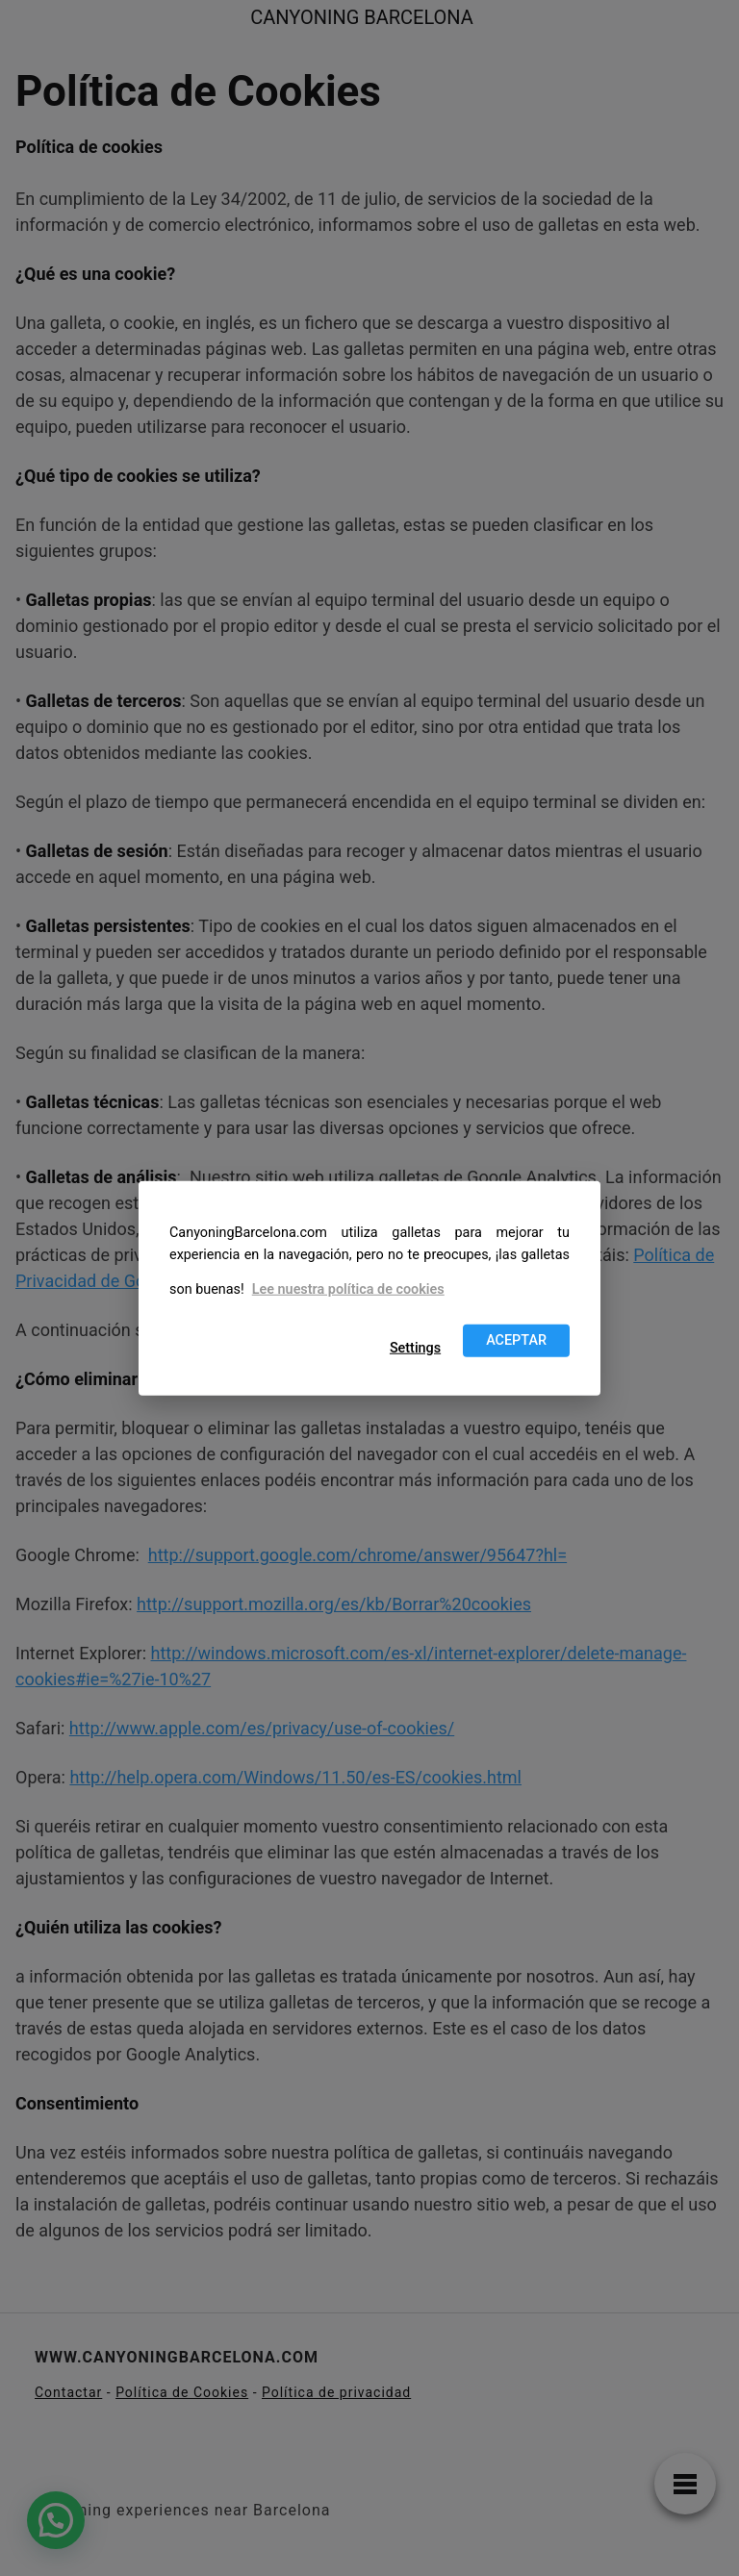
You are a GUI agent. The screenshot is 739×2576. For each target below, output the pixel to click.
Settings (415, 1348)
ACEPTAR (516, 1340)
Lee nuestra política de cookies (348, 1289)
